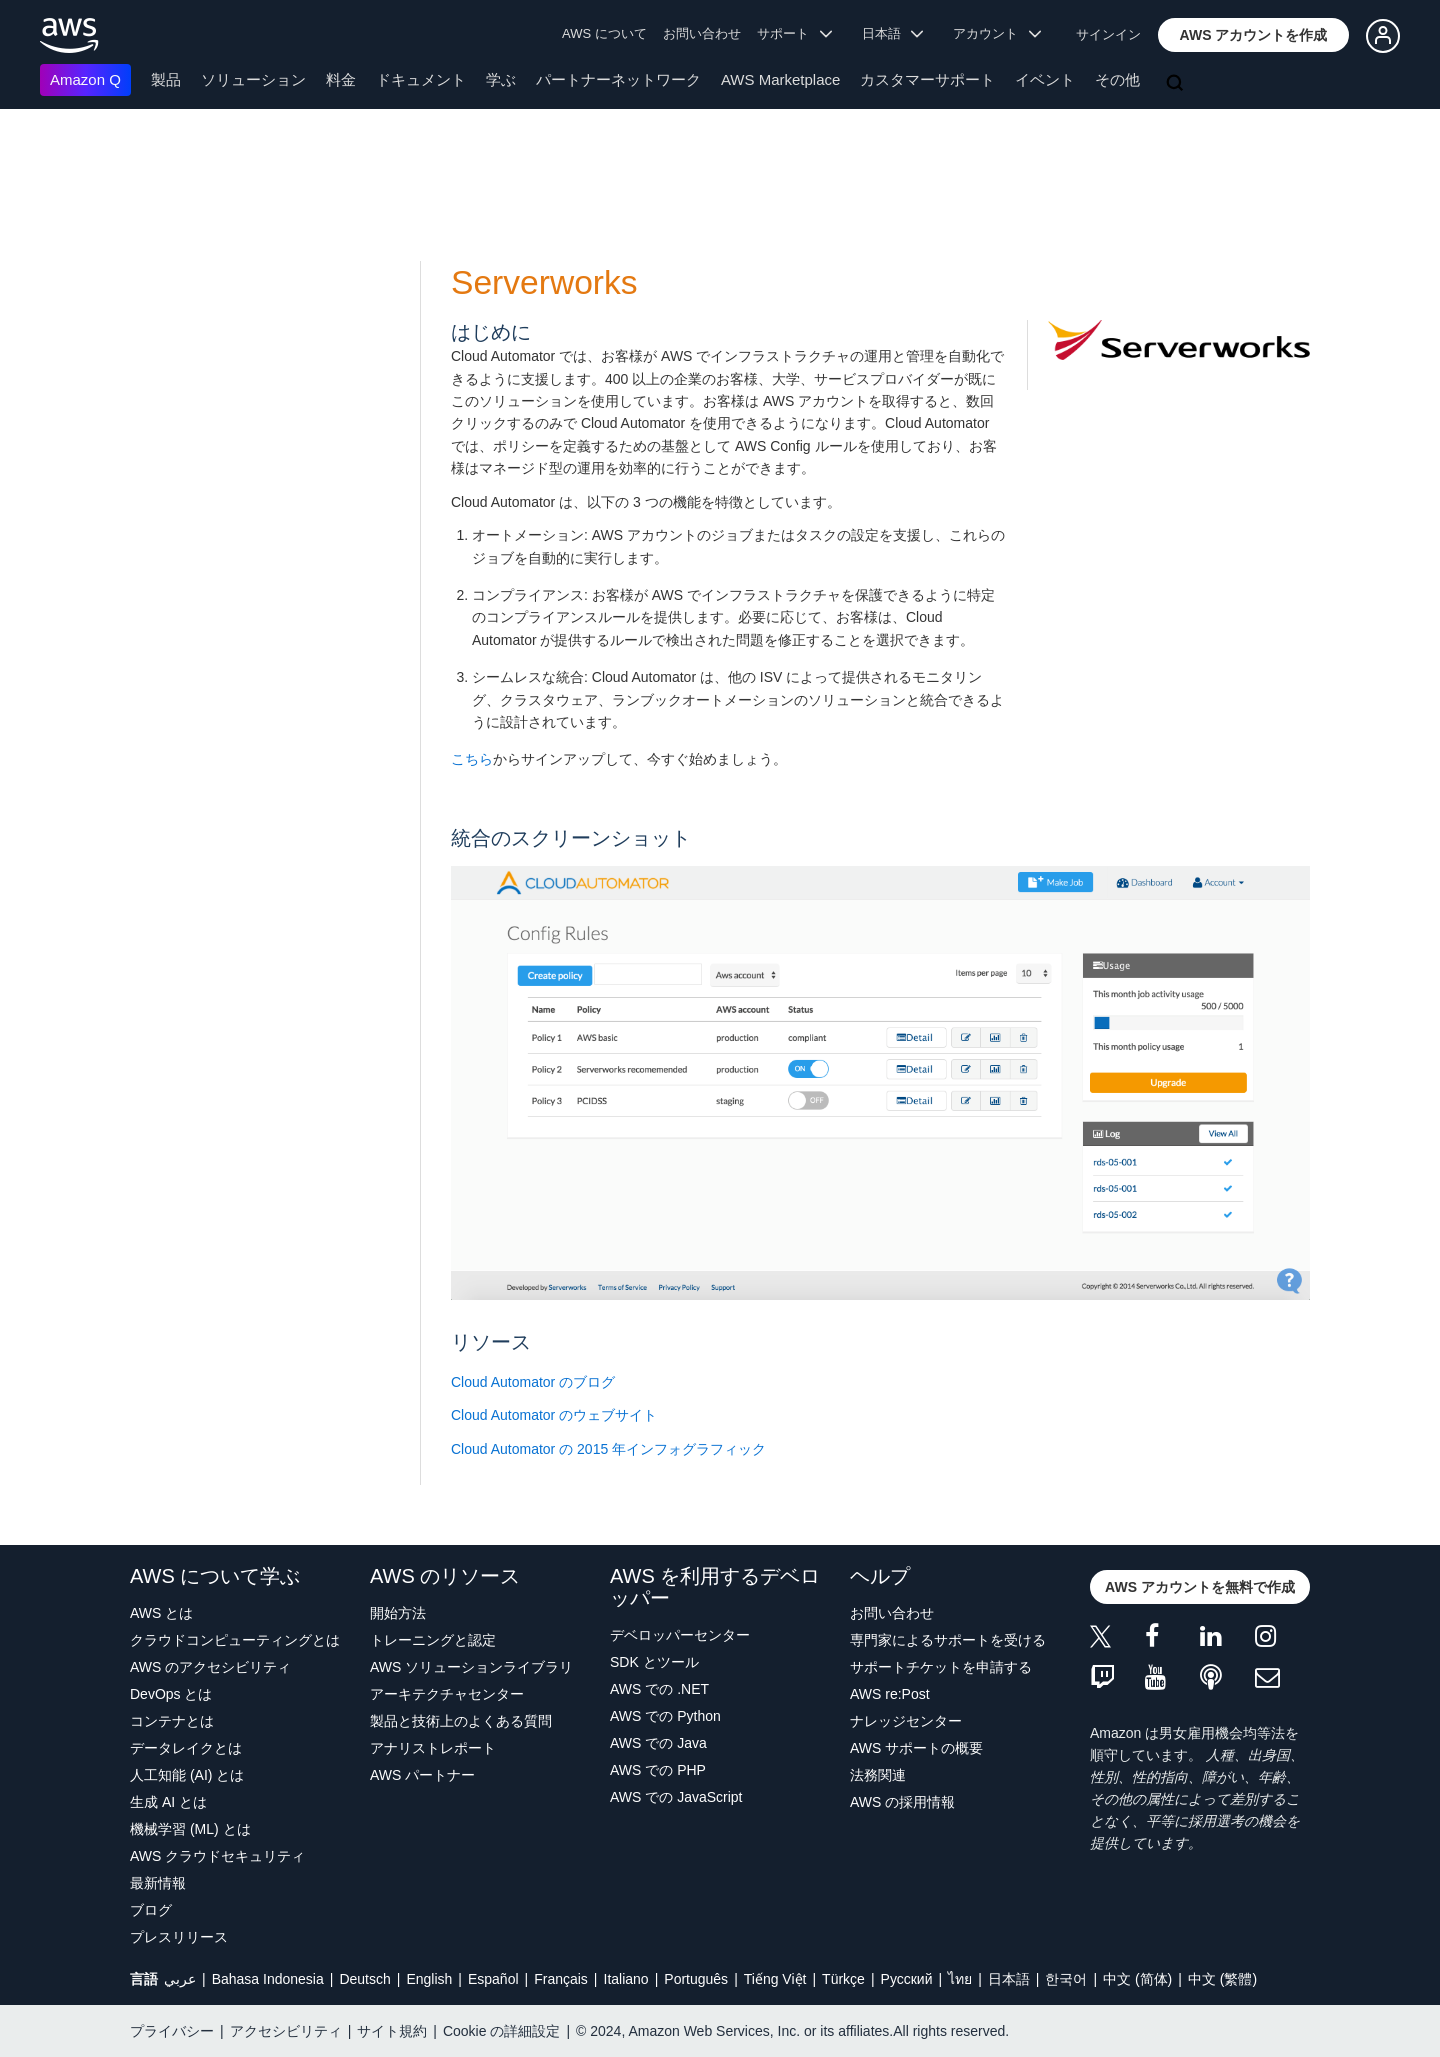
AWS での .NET (659, 1689)
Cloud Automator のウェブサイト (554, 1415)
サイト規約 (392, 2031)
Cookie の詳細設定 (501, 2031)
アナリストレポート (433, 1748)
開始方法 (398, 1613)
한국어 (1066, 1979)
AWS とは (161, 1613)
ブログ (151, 1910)
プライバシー (172, 2031)
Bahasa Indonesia (268, 1979)
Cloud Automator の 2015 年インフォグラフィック (608, 1449)
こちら (472, 759)
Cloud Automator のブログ (533, 1382)
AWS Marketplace (780, 79)
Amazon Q (85, 79)
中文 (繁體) (1222, 1979)
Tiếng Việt (775, 1979)
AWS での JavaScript (676, 1797)
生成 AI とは (168, 1802)
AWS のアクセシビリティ (210, 1667)
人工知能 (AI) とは (187, 1775)
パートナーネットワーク (618, 79)
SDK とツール (654, 1662)
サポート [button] (794, 33)
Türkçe (843, 1979)
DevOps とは (171, 1694)
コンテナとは (172, 1721)
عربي (180, 1979)
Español (493, 1979)
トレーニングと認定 (433, 1640)
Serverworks (544, 282)
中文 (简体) (1137, 1979)
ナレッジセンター (906, 1721)
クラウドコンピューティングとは (235, 1640)
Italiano (626, 1979)
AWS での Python (665, 1716)
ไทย (960, 1979)
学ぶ (501, 79)
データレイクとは (186, 1748)
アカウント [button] (997, 33)
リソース (491, 1342)
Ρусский (907, 1979)
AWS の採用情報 (902, 1802)
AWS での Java (658, 1743)
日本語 (1009, 1979)
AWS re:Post (890, 1694)
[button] (1254, 35)
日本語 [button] (893, 33)
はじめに (491, 332)
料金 (341, 79)
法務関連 (878, 1775)
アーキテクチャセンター (447, 1694)
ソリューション (253, 79)
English (429, 1979)
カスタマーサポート (927, 79)
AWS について (604, 33)
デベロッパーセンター (680, 1635)
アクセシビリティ (286, 2031)
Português (696, 1979)
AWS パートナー (422, 1775)
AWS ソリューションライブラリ (471, 1667)
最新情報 (158, 1883)
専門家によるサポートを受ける (948, 1640)
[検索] (1177, 84)
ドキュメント (421, 79)
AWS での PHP (658, 1770)
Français (561, 1979)
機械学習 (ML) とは (190, 1829)
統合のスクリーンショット (571, 838)
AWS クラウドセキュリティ (217, 1856)
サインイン (1108, 34)
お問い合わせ (702, 33)
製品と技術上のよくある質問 (461, 1721)
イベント (1045, 79)
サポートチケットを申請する (941, 1667)
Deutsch (364, 1979)
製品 (166, 79)
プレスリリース (179, 1937)
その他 (1117, 79)
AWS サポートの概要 (916, 1748)
